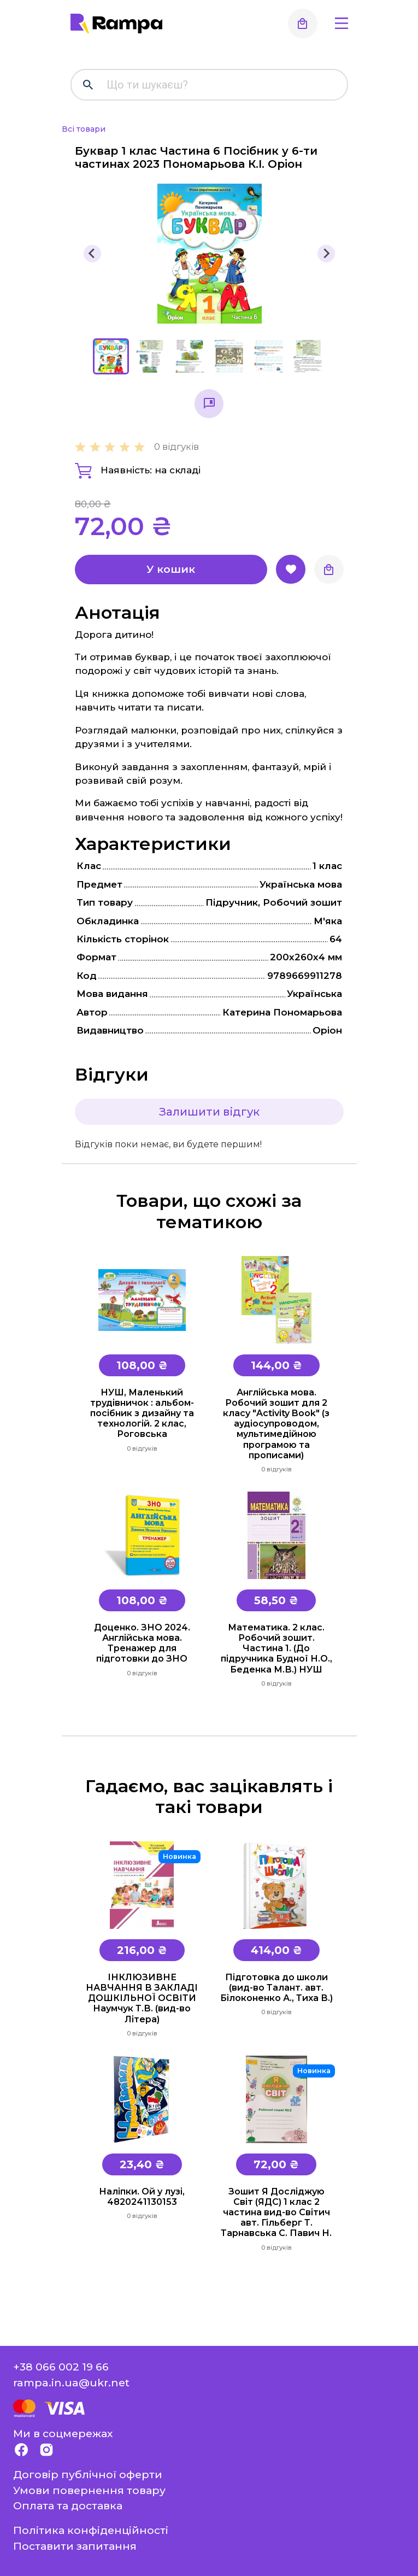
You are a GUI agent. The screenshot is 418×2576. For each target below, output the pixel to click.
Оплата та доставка (67, 2505)
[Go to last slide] (92, 253)
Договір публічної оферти (87, 2474)
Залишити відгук (209, 1111)
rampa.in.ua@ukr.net (71, 2382)
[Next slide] (326, 253)
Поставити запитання (75, 2545)
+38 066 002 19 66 (61, 2366)
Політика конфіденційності (90, 2530)
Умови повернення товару (89, 2490)
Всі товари (83, 129)
